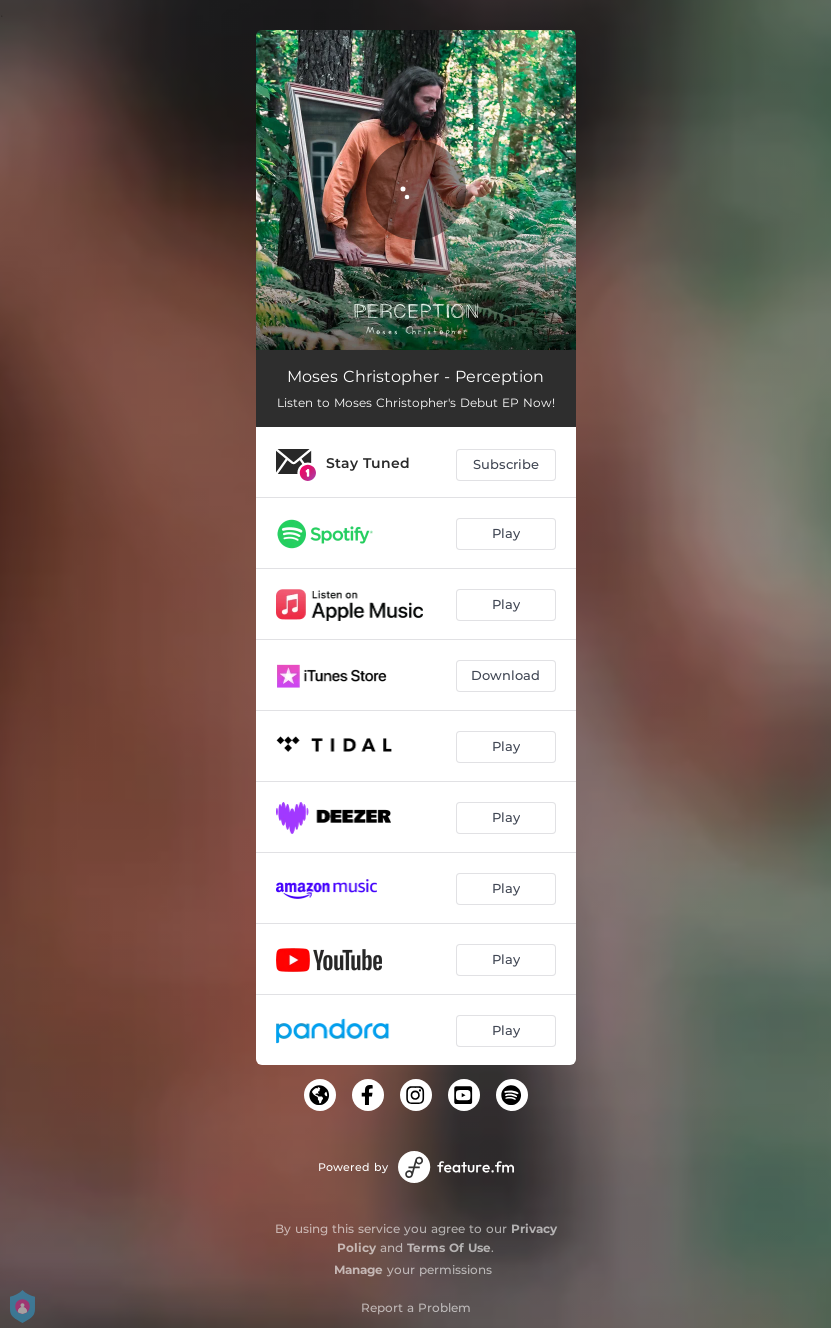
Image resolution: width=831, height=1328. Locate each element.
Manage (358, 1269)
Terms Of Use (449, 1247)
